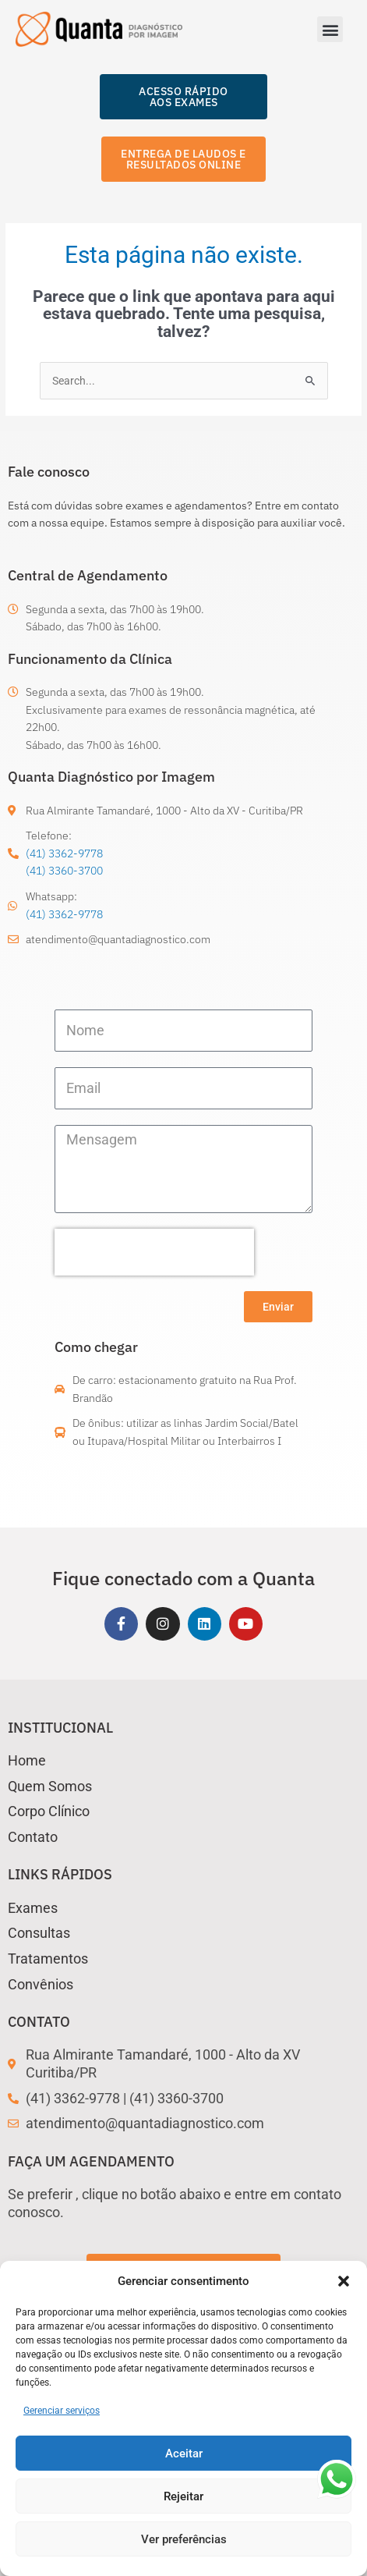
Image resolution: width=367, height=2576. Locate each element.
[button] (343, 2281)
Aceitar (184, 2453)
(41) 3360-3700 (64, 871)
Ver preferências (184, 2539)
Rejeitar (183, 2496)
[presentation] (154, 1252)
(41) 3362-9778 (64, 853)
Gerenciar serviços (61, 2410)
